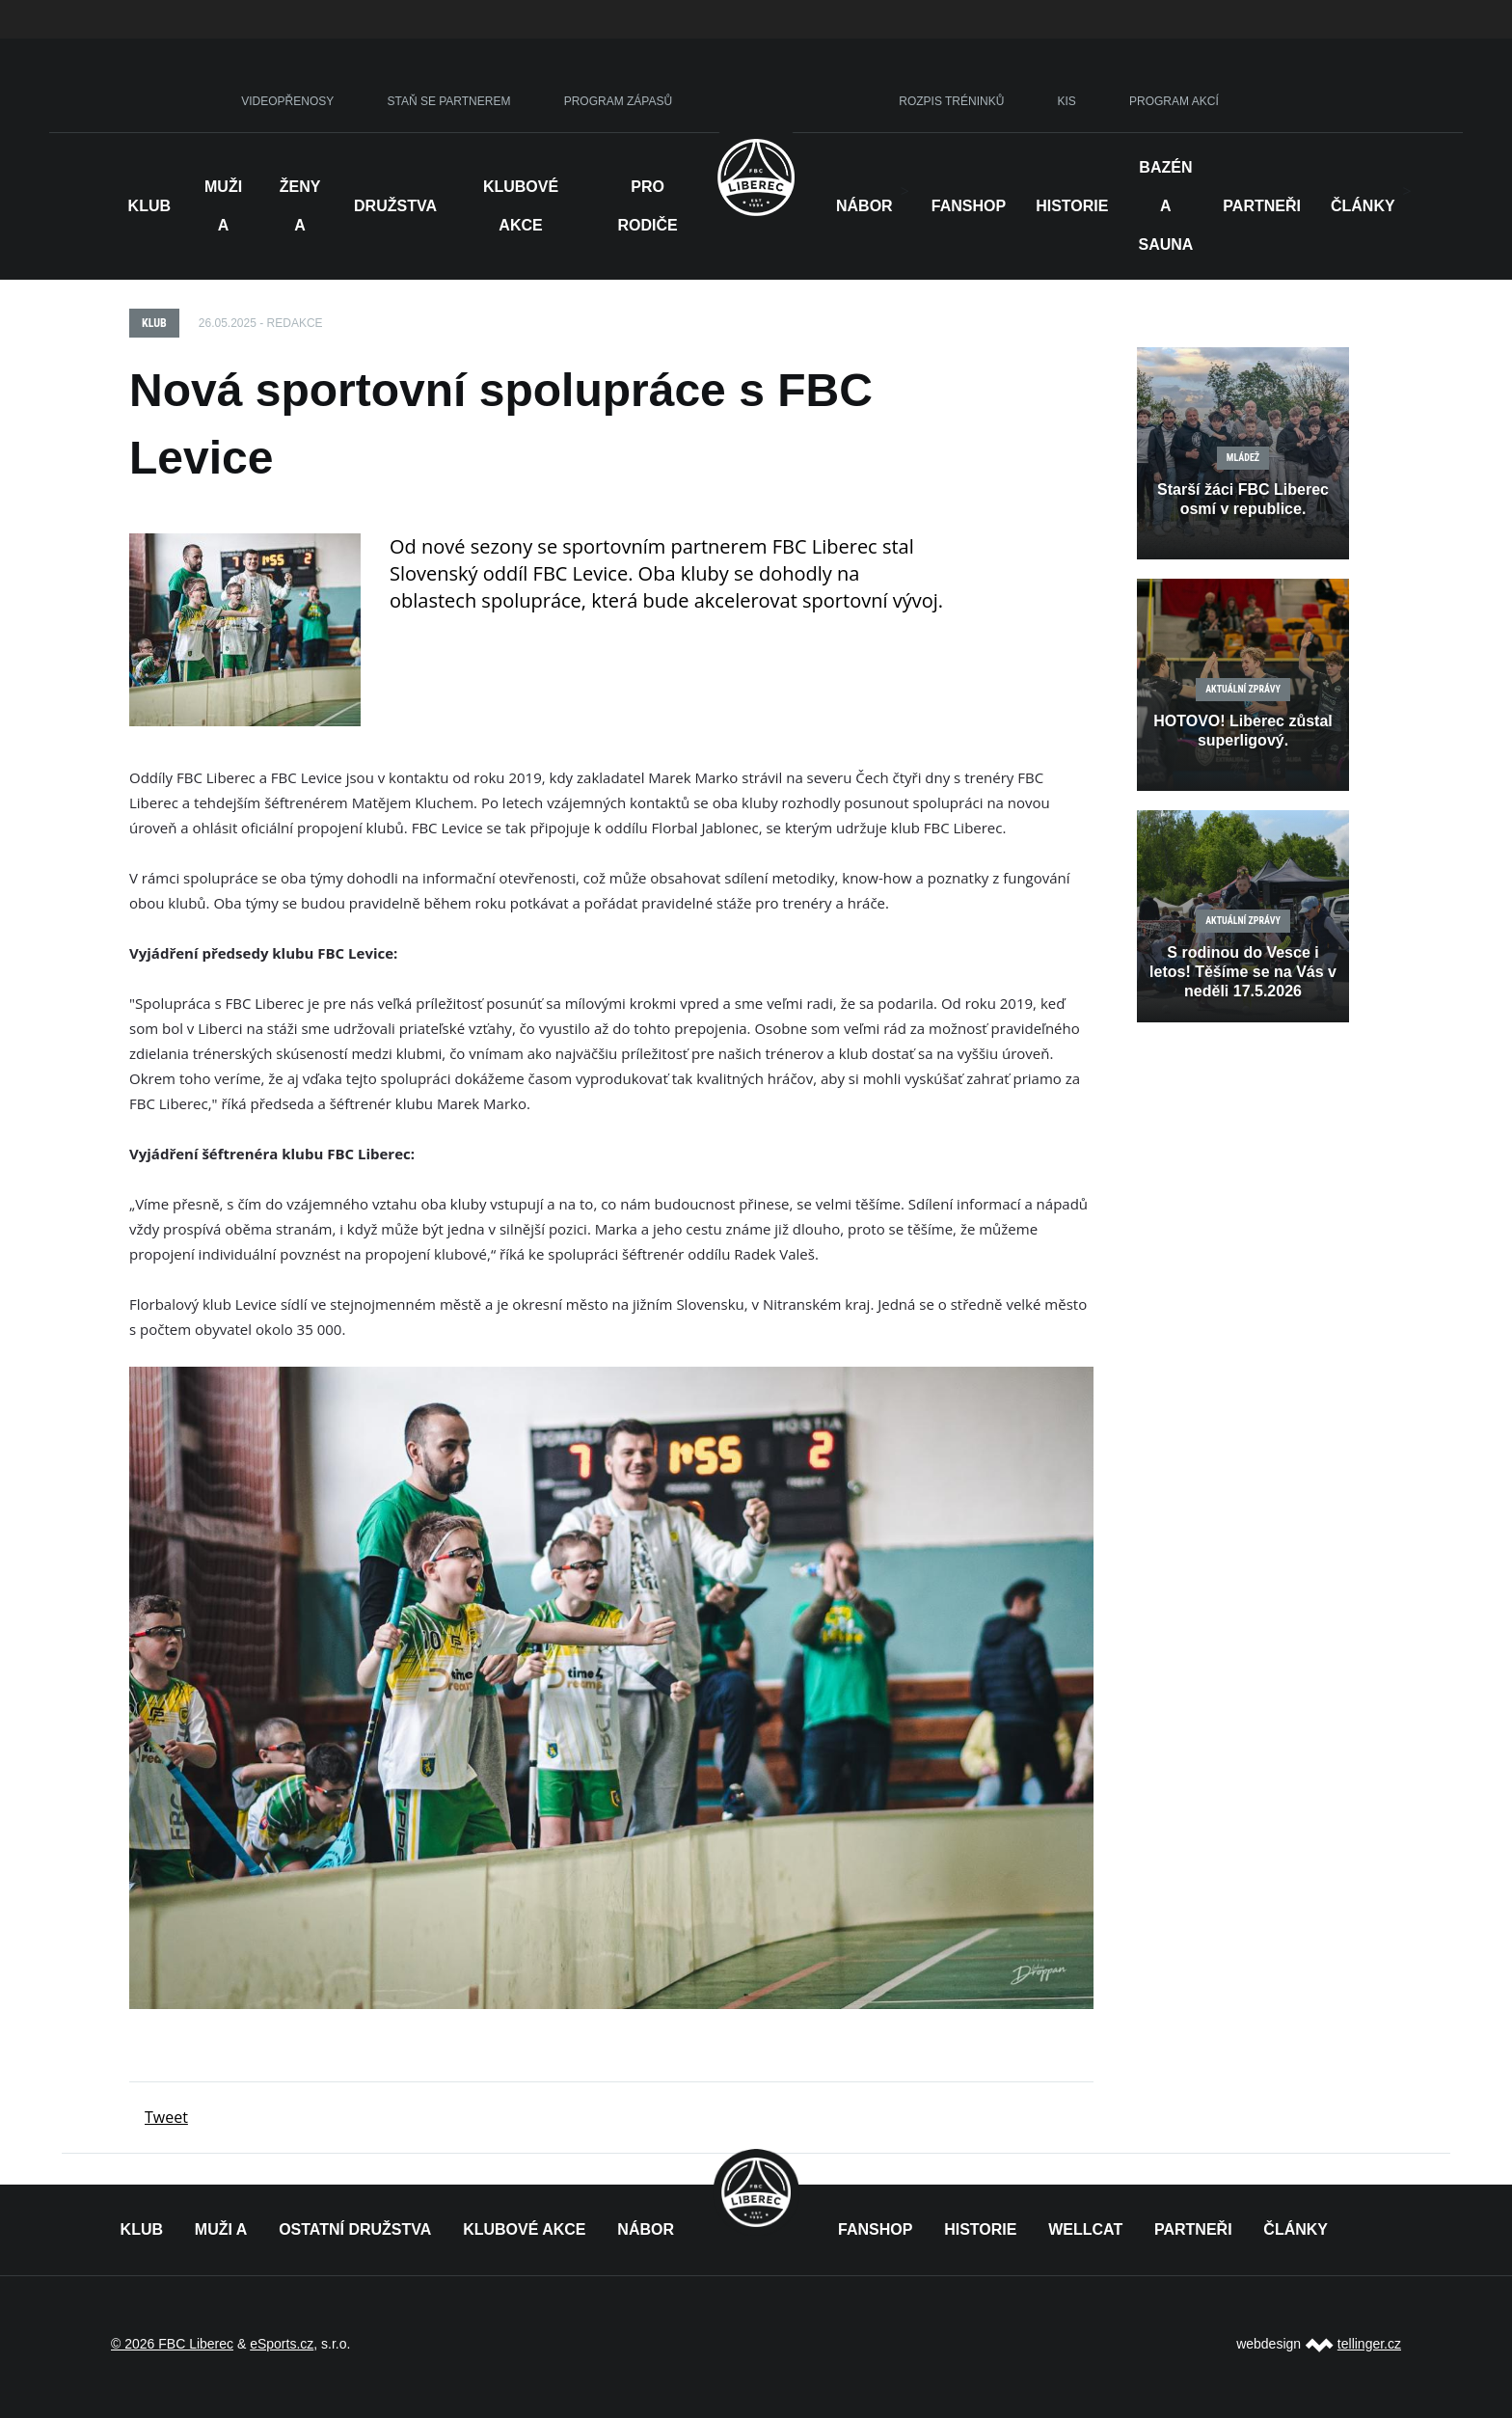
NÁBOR (864, 206)
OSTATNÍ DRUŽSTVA (355, 2229)
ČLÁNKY (1295, 2229)
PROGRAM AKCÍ (1174, 101)
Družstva (395, 206)
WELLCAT (1085, 2229)
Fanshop (969, 206)
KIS (1067, 101)
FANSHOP (875, 2229)
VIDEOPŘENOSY (287, 101)
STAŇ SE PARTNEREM (448, 101)
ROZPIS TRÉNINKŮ (951, 101)
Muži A (223, 205)
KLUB (142, 2229)
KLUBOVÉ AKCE (524, 2229)
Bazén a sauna (1165, 206)
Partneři (1262, 206)
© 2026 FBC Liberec (172, 2343)
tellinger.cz (1369, 2343)
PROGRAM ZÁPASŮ (618, 101)
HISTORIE (1072, 206)
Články (1363, 206)
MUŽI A (221, 2229)
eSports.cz (281, 2343)
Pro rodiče (647, 205)
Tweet (166, 2117)
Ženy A (300, 205)
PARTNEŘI (1193, 2229)
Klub (149, 206)
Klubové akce (520, 205)
